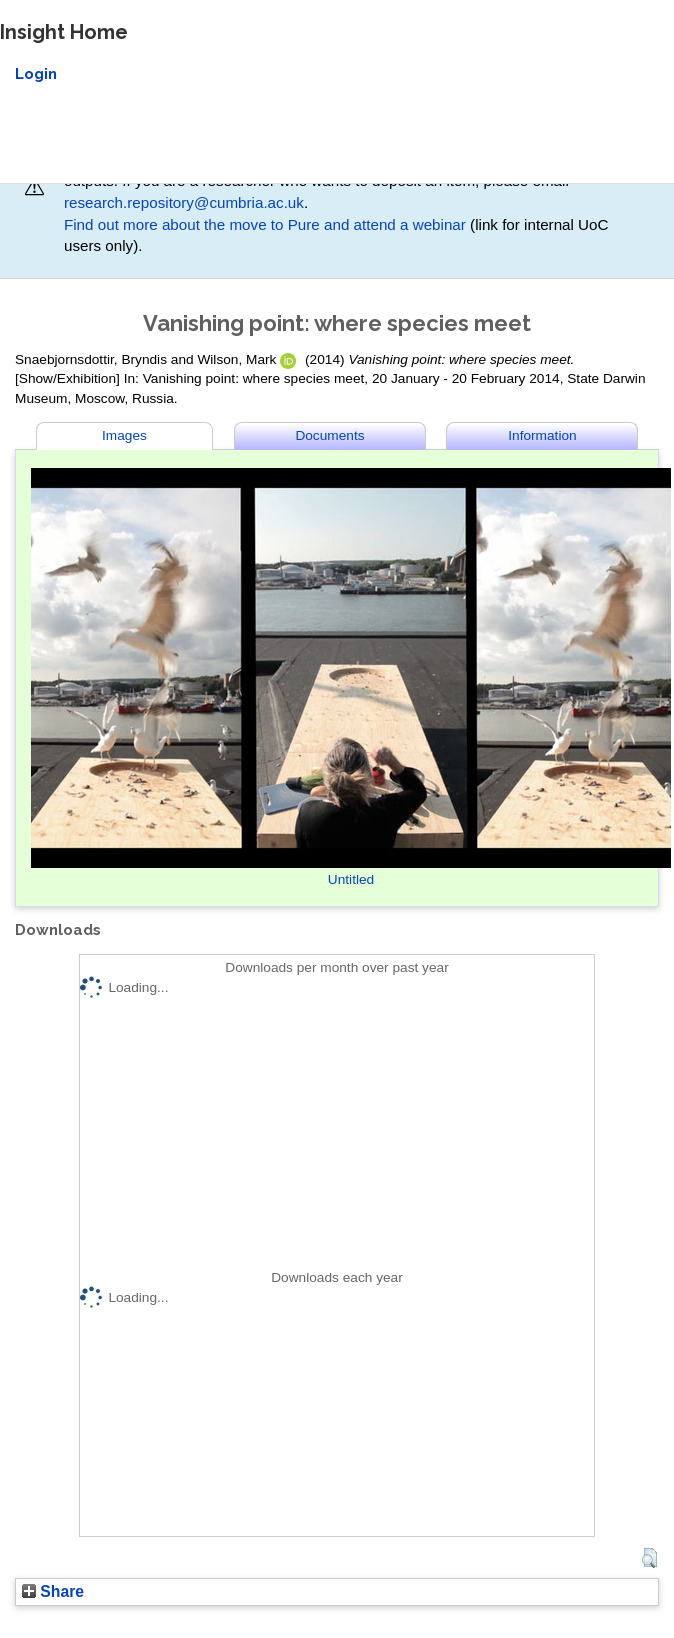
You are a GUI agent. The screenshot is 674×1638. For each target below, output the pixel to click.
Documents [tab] (329, 435)
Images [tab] (124, 435)
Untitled (351, 879)
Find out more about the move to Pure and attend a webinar (265, 224)
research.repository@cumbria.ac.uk (184, 202)
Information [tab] (542, 435)
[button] (649, 1558)
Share (53, 1591)
